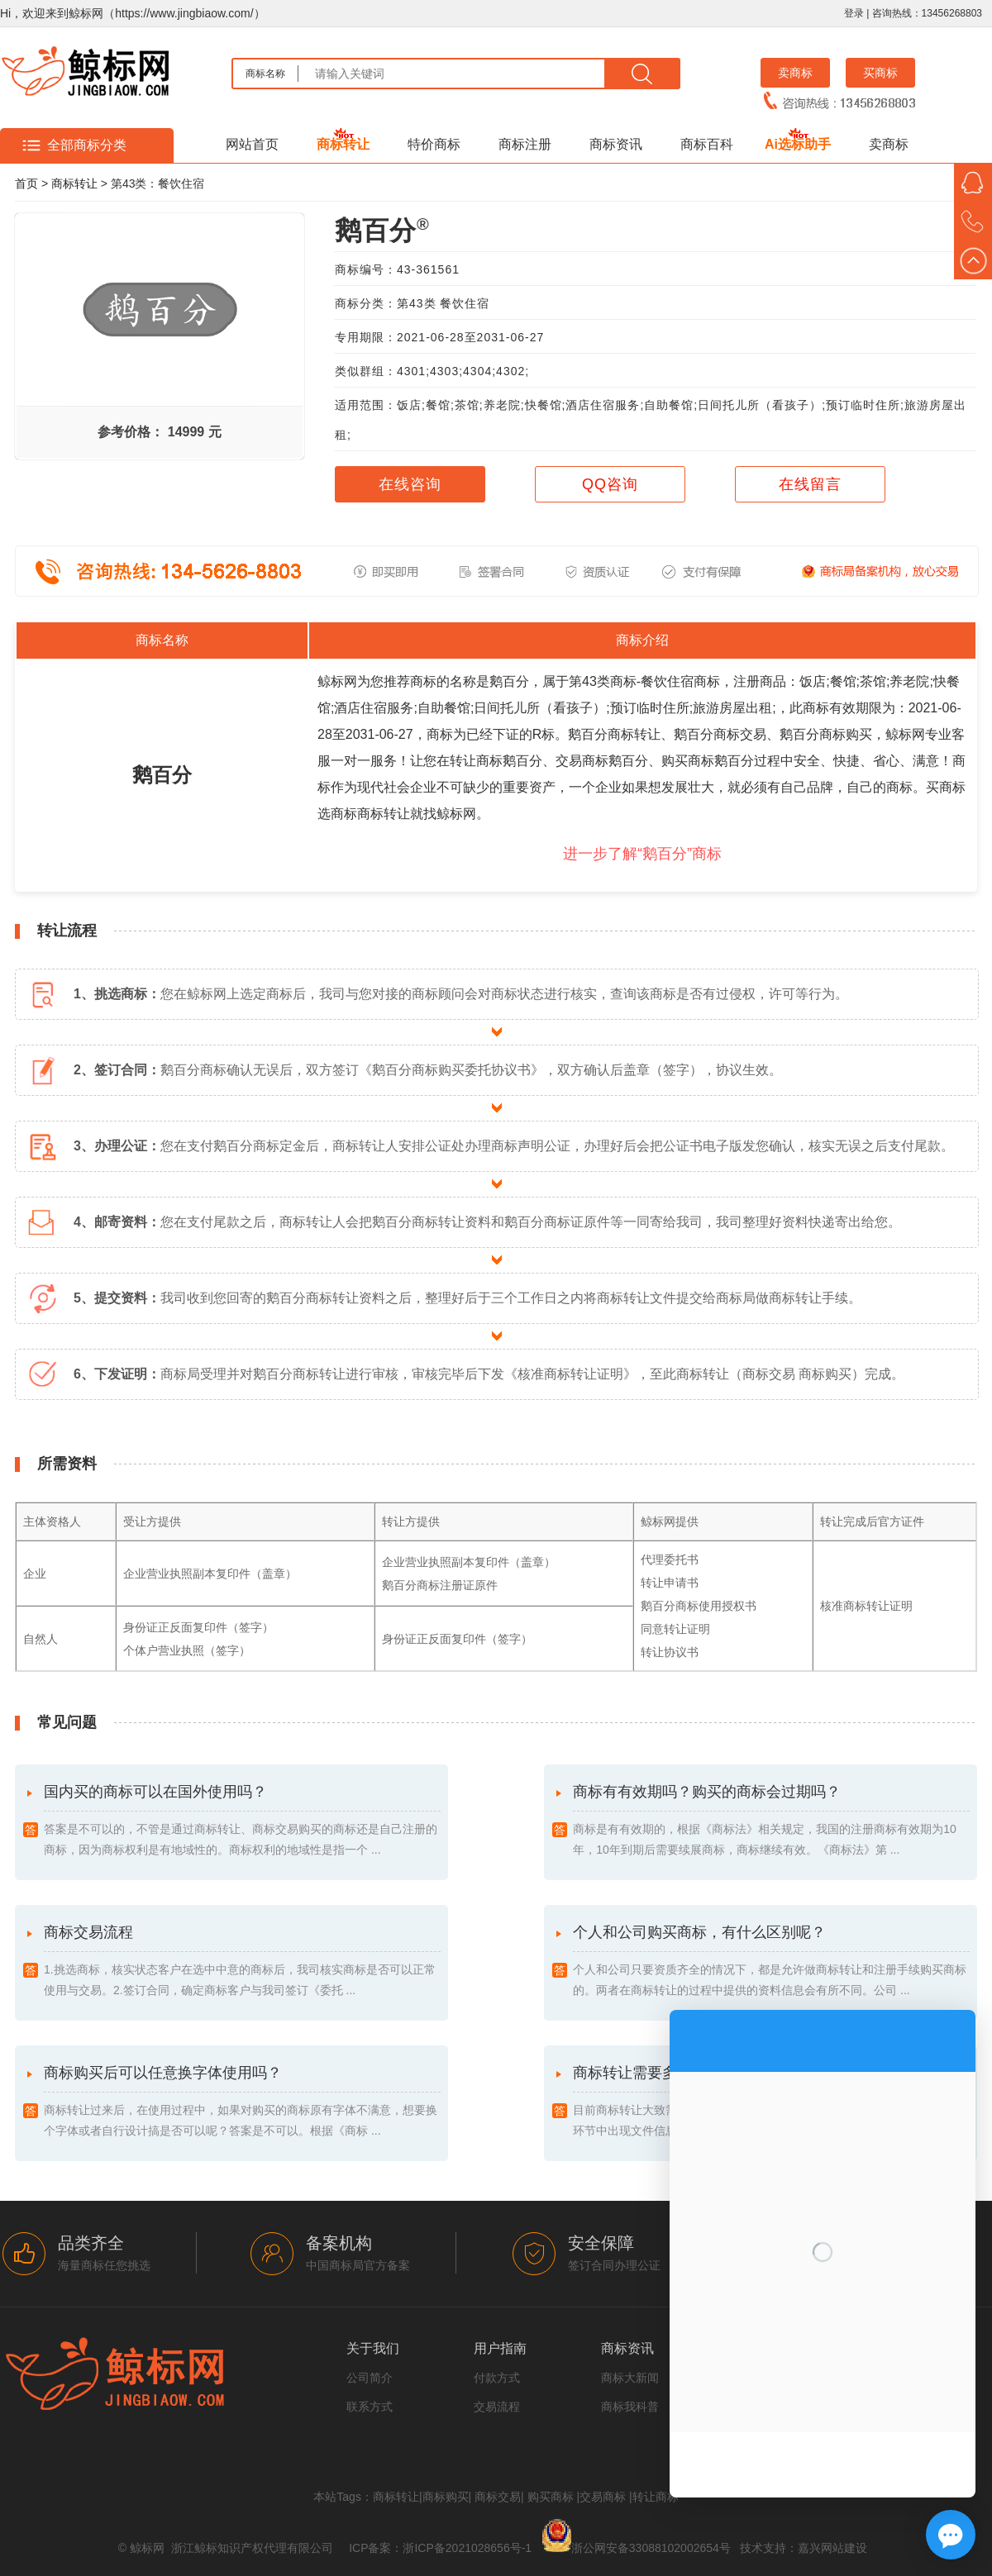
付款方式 (497, 2377)
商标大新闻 (630, 2377)
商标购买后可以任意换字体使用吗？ (242, 2102)
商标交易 (498, 2496)
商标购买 (445, 2496)
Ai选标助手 (798, 144)
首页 (26, 183)
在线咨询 (410, 484)
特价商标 (434, 144)
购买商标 (550, 2496)
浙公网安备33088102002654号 (651, 2548)
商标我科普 (630, 2406)
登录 (854, 13)
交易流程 (497, 2406)
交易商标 (602, 2496)
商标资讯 (615, 144)
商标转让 (343, 144)
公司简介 (369, 2377)
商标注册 (524, 144)
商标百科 (706, 144)
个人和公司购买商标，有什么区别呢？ (771, 1962)
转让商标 (655, 2496)
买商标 (880, 72)
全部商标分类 (86, 145)
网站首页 (252, 144)
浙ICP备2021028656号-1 (467, 2548)
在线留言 (810, 484)
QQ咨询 (610, 484)
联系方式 (369, 2406)
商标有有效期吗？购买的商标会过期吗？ (771, 1821)
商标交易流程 (242, 1962)
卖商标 (795, 72)
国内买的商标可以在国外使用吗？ (242, 1821)
